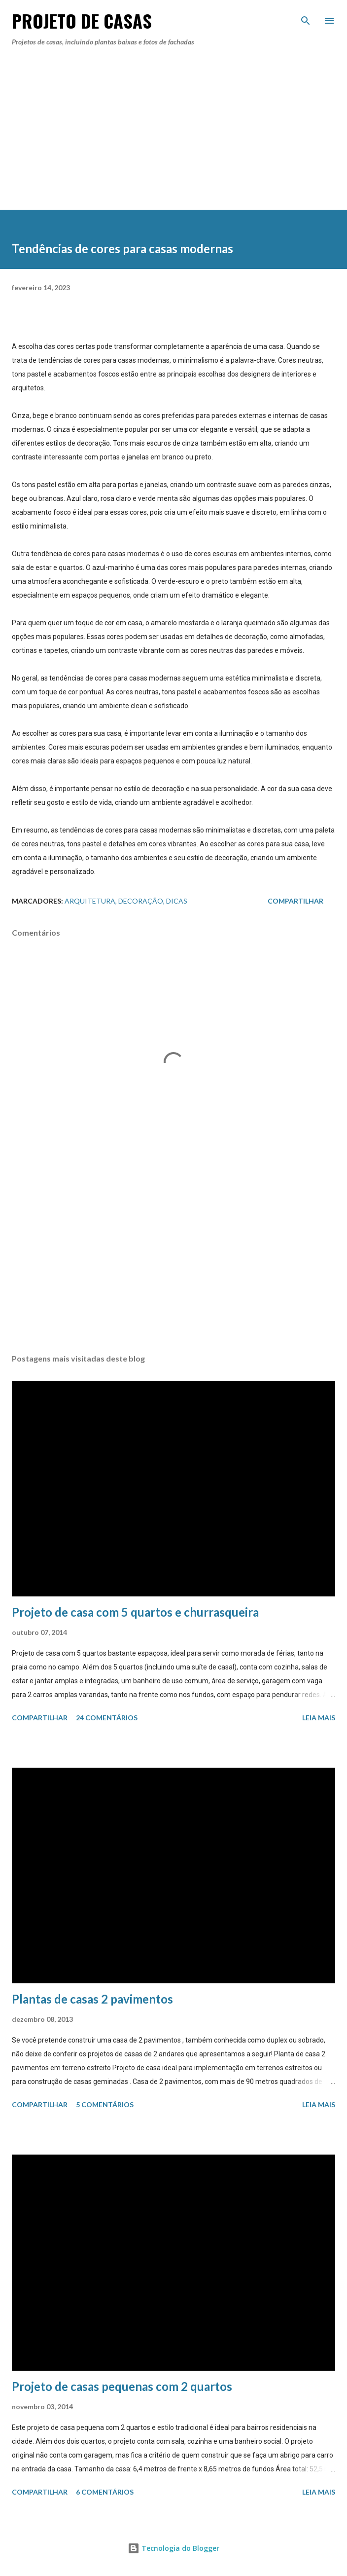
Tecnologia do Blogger (173, 2548)
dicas (176, 901)
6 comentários (105, 2492)
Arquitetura (90, 901)
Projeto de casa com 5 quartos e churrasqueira (135, 1612)
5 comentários (105, 2104)
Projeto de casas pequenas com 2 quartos (122, 2386)
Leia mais (318, 1717)
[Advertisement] (173, 139)
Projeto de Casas (82, 20)
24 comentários (107, 1717)
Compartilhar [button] (295, 901)
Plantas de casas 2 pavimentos (92, 1999)
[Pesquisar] (306, 18)
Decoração (140, 901)
